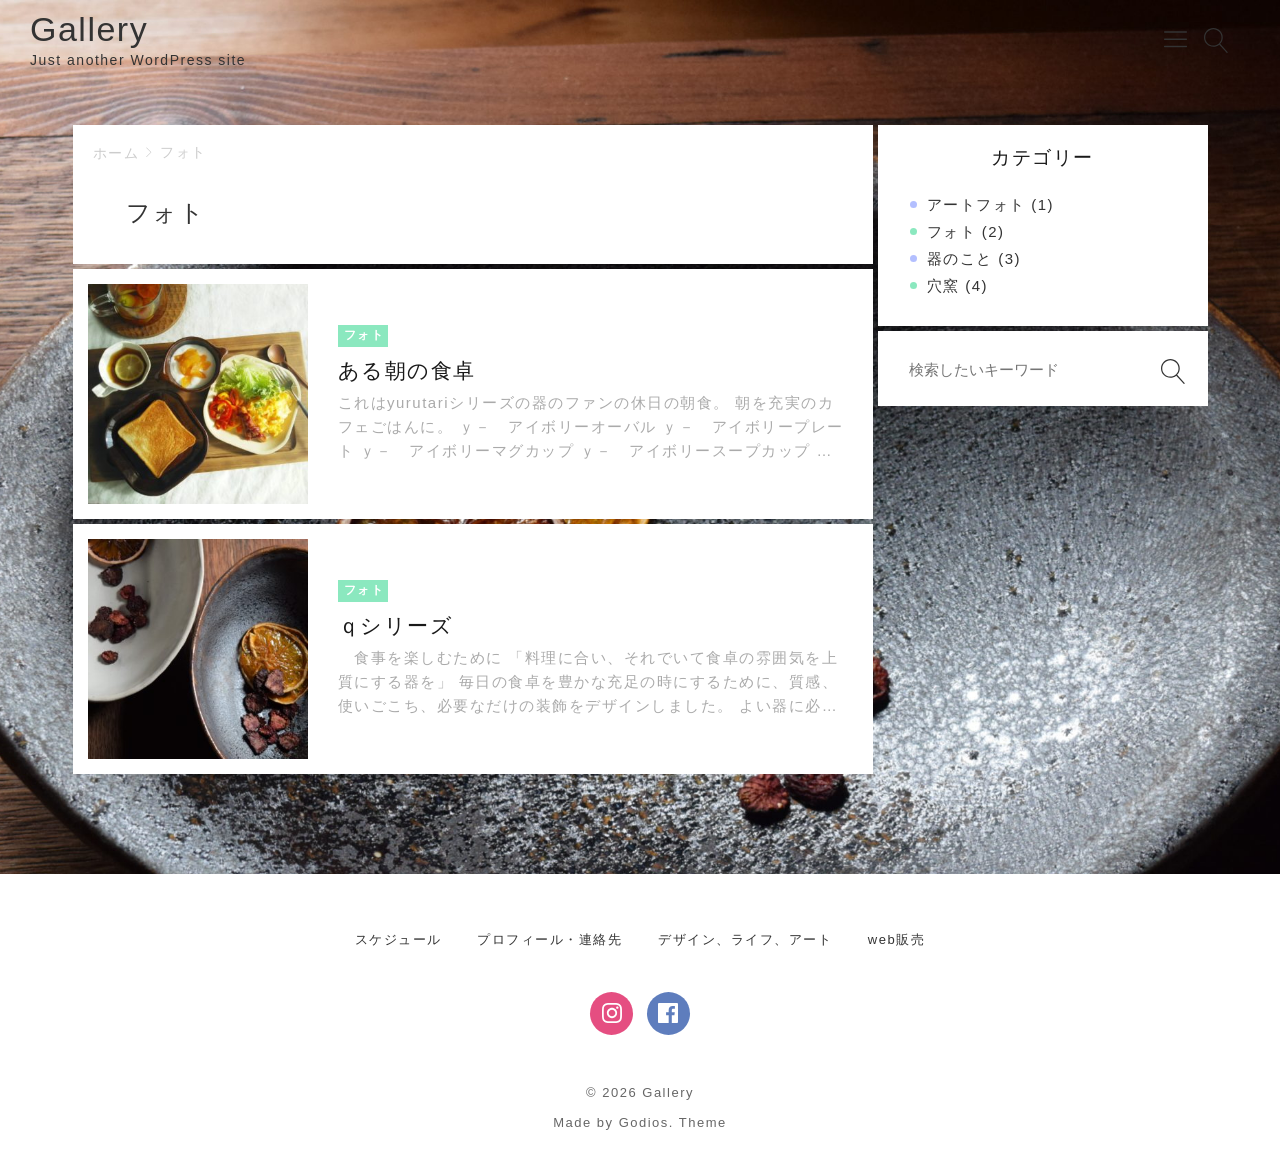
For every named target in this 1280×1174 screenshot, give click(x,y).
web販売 (896, 939)
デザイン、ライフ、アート (745, 939)
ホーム (116, 153)
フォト (183, 152)
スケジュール (398, 939)
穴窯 (943, 285)
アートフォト (976, 204)
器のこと (960, 258)
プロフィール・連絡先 (549, 939)
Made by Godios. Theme (640, 1122)
